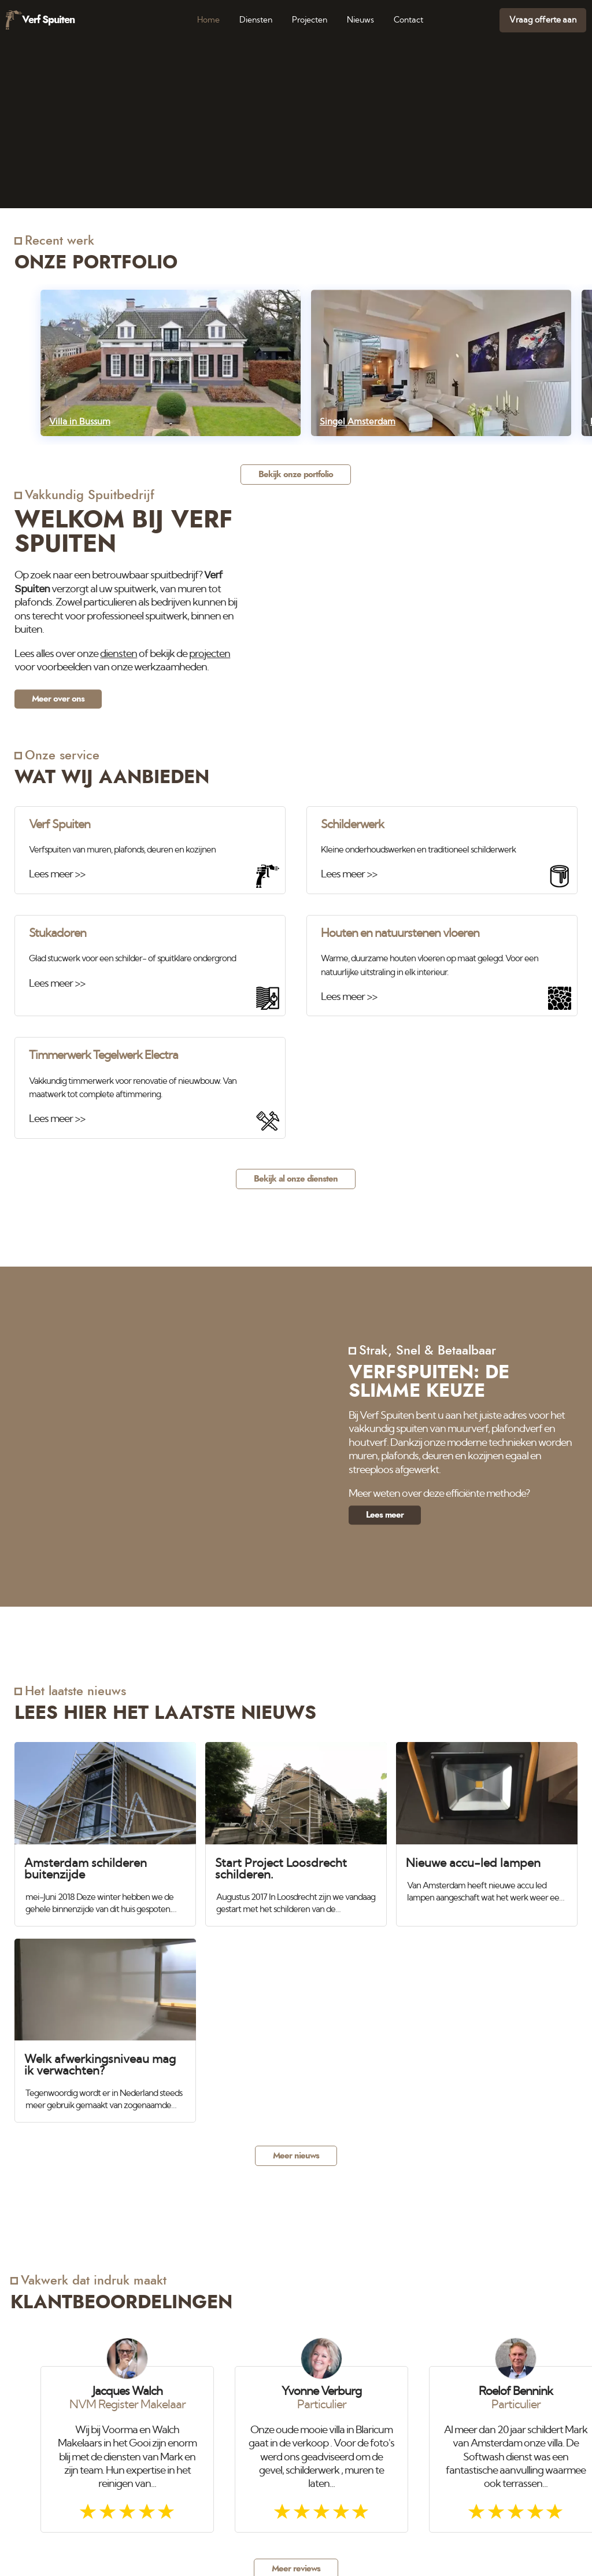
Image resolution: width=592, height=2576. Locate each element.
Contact (408, 20)
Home (208, 20)
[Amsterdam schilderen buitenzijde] (105, 1828)
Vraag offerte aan (542, 20)
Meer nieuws (296, 2155)
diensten (118, 654)
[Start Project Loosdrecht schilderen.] (296, 1829)
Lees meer (385, 1515)
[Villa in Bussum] (170, 363)
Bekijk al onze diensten (296, 1179)
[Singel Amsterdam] (441, 363)
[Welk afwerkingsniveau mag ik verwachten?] (105, 2025)
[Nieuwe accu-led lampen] (487, 1822)
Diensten (255, 20)
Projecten (309, 20)
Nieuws (360, 20)
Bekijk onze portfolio (295, 474)
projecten (209, 654)
